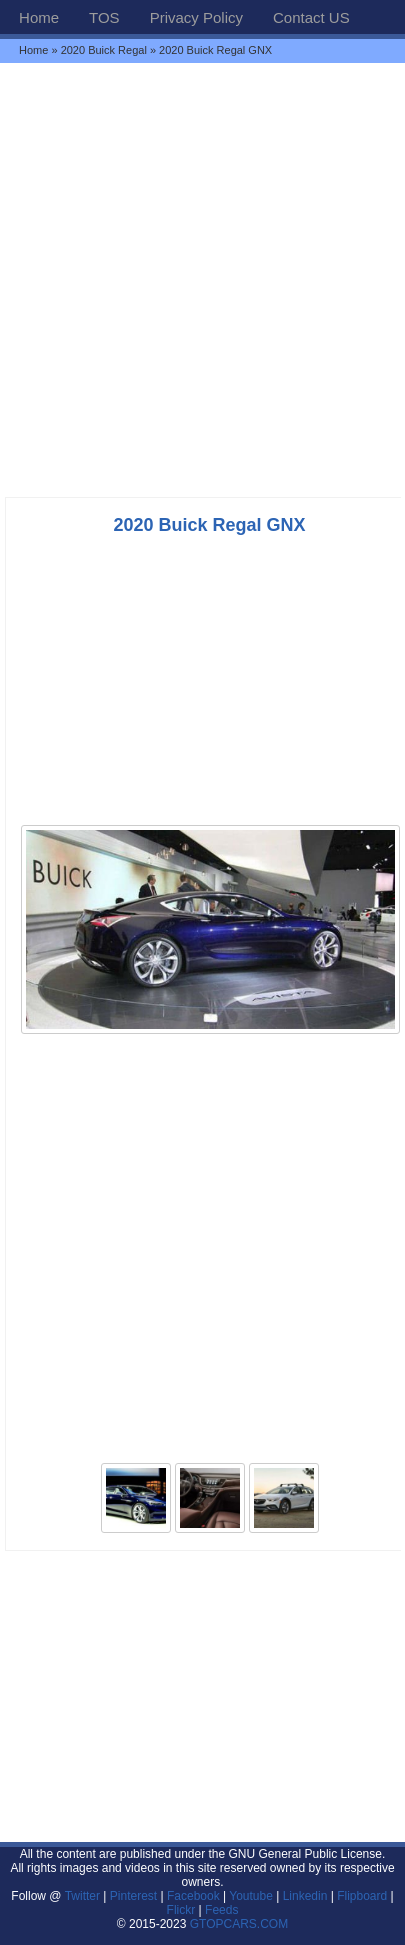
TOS (104, 17)
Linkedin (305, 1896)
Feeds (221, 1910)
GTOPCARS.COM (239, 1924)
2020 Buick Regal (104, 50)
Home (39, 17)
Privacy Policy (196, 17)
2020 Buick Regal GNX (209, 525)
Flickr (181, 1910)
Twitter (84, 1896)
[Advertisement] (202, 279)
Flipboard (362, 1896)
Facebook (193, 1896)
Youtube (251, 1896)
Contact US (311, 17)
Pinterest (133, 1896)
